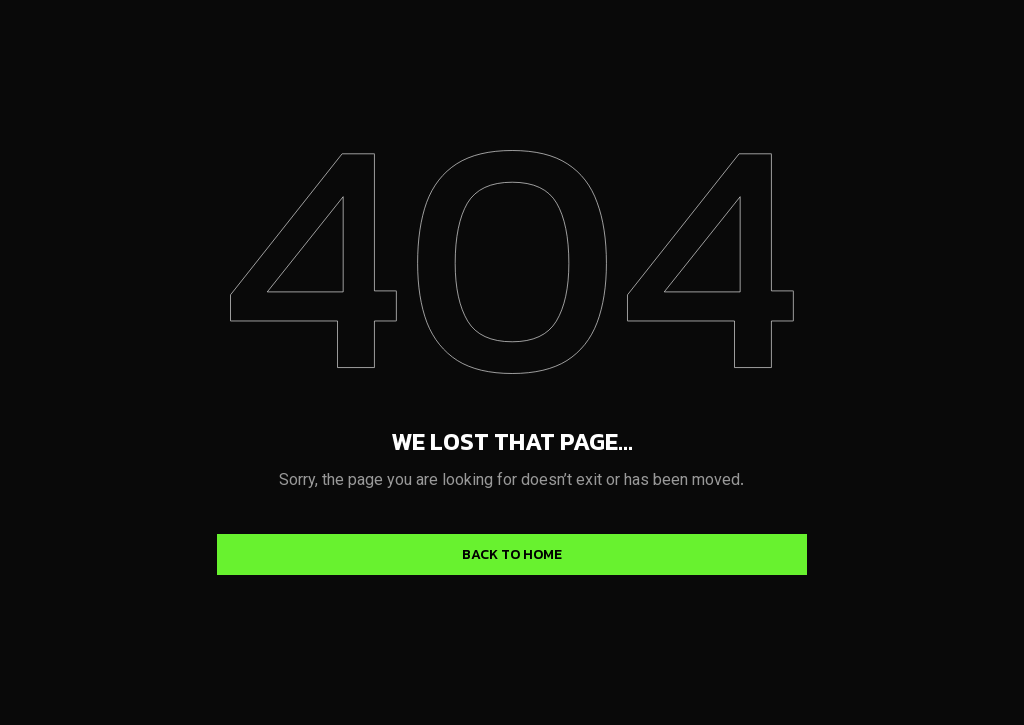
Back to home (512, 554)
